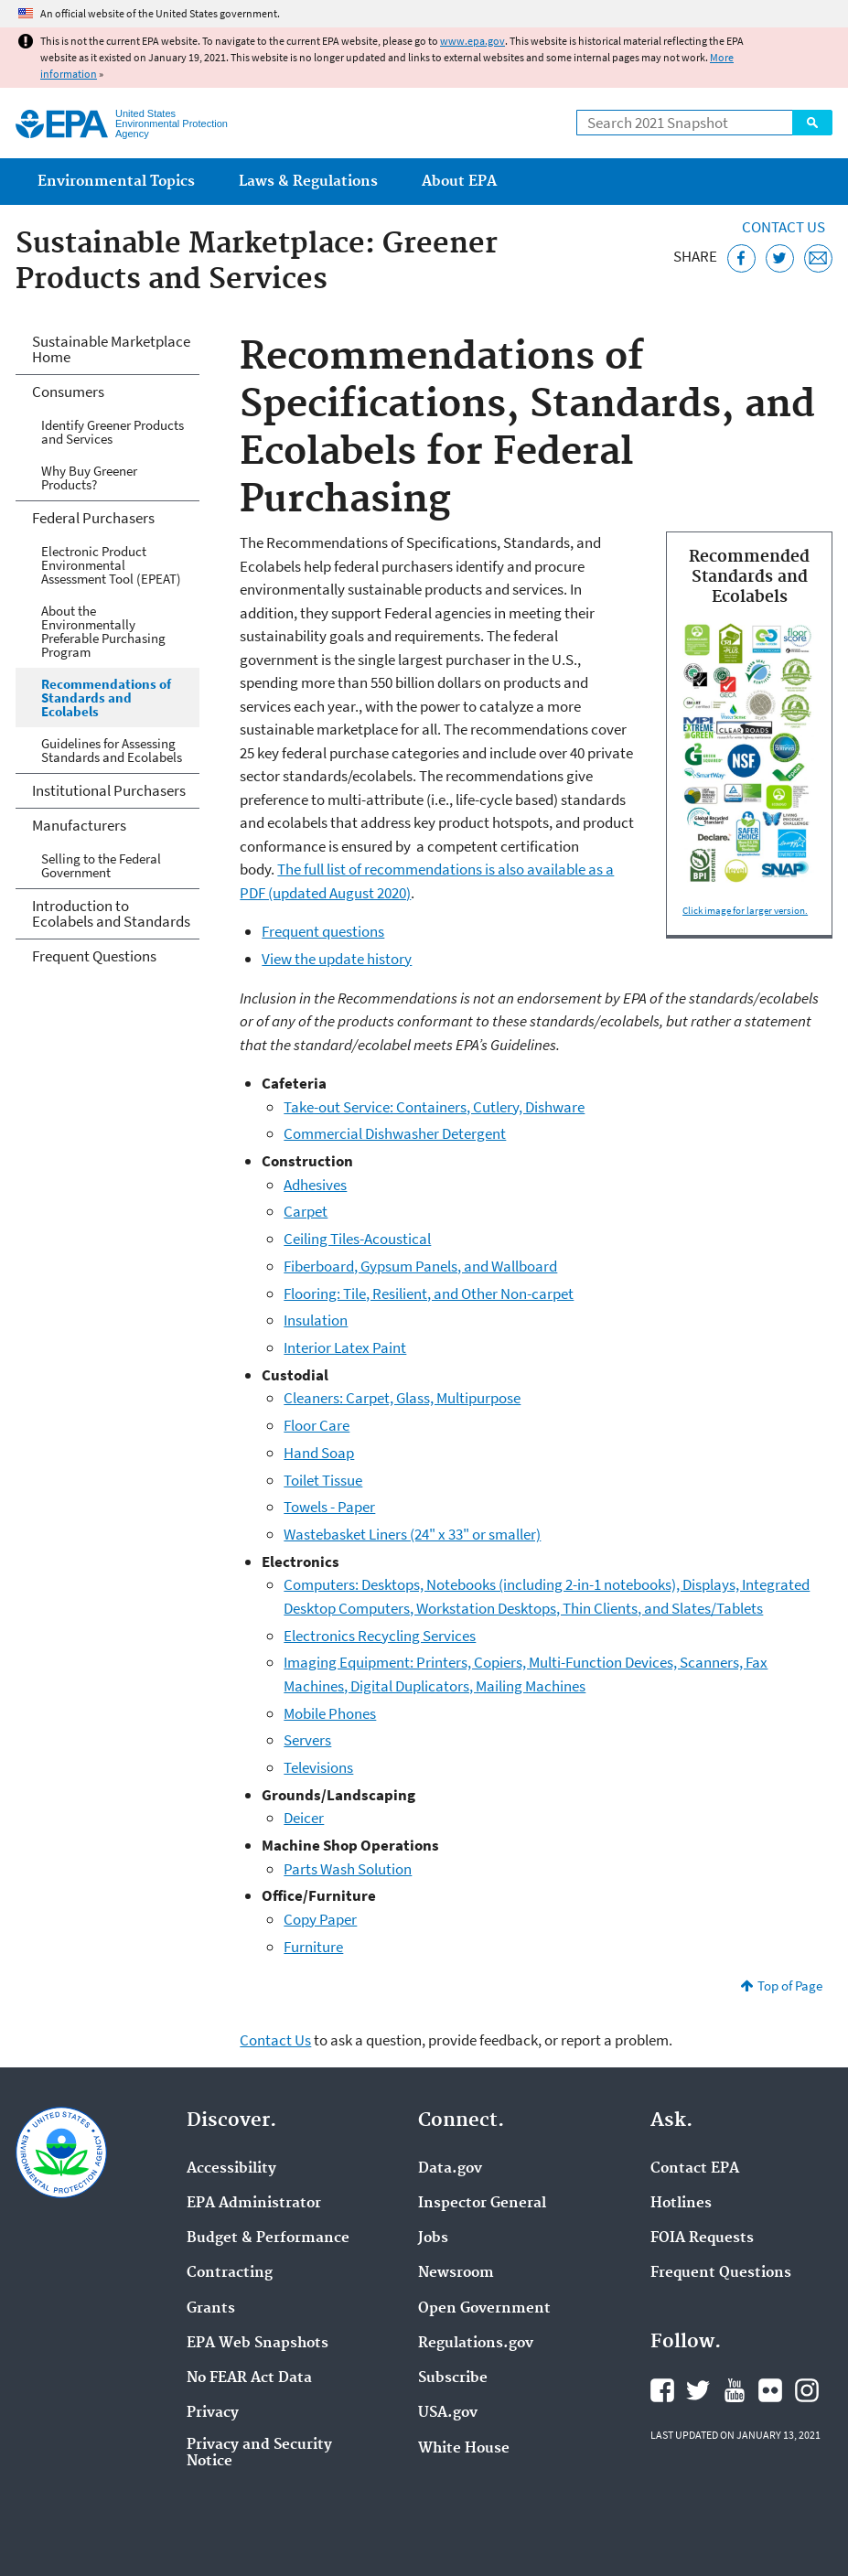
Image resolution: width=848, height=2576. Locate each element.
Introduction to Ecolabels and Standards (111, 913)
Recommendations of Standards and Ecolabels (106, 697)
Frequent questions (323, 931)
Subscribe (453, 2378)
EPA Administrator (254, 2203)
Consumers (68, 391)
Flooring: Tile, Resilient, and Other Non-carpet (429, 1293)
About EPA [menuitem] (459, 181)
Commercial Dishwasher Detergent (395, 1133)
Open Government (484, 2309)
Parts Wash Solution (348, 1869)
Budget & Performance (268, 2238)
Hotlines (681, 2203)
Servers (307, 1740)
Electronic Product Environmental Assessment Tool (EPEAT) (111, 564)
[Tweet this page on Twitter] (780, 258)
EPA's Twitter (698, 2390)
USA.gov (448, 2413)
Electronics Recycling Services (380, 1636)
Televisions (318, 1767)
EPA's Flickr (770, 2390)
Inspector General (482, 2203)
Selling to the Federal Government (101, 865)
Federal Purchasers (93, 518)
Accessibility (231, 2169)
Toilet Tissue (323, 1480)
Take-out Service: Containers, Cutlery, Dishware (434, 1107)
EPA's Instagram (807, 2390)
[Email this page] (818, 258)
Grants (211, 2309)
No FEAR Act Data (249, 2378)
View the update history (337, 959)
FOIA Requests (702, 2238)
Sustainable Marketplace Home (111, 349)
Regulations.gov (475, 2343)
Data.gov (450, 2169)
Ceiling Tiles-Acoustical (357, 1239)
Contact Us (783, 227)
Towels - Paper (329, 1507)
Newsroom (456, 2273)
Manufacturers (79, 825)
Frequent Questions (94, 956)
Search (812, 122)
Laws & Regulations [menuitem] (308, 181)
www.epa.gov (472, 41)
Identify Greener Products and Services (112, 431)
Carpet (305, 1211)
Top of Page (789, 1985)
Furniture (313, 1947)
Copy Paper (320, 1919)
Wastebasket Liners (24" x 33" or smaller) (412, 1534)
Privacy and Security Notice (259, 2453)
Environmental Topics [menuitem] (116, 181)
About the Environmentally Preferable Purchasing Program (103, 631)
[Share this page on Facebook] (741, 258)
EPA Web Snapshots (257, 2343)
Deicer (304, 1818)
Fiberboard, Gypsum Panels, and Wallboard (420, 1266)
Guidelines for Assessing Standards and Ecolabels (111, 750)
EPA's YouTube (734, 2390)
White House (464, 2449)
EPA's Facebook (662, 2390)
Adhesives (315, 1185)
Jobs (433, 2238)
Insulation (316, 1320)
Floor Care (316, 1425)
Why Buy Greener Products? (89, 477)
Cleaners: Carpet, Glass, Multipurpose (402, 1398)
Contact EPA (694, 2169)
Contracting (230, 2273)
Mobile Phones (330, 1713)
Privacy (213, 2413)
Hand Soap (319, 1453)
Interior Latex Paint (345, 1347)
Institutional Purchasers (109, 790)
